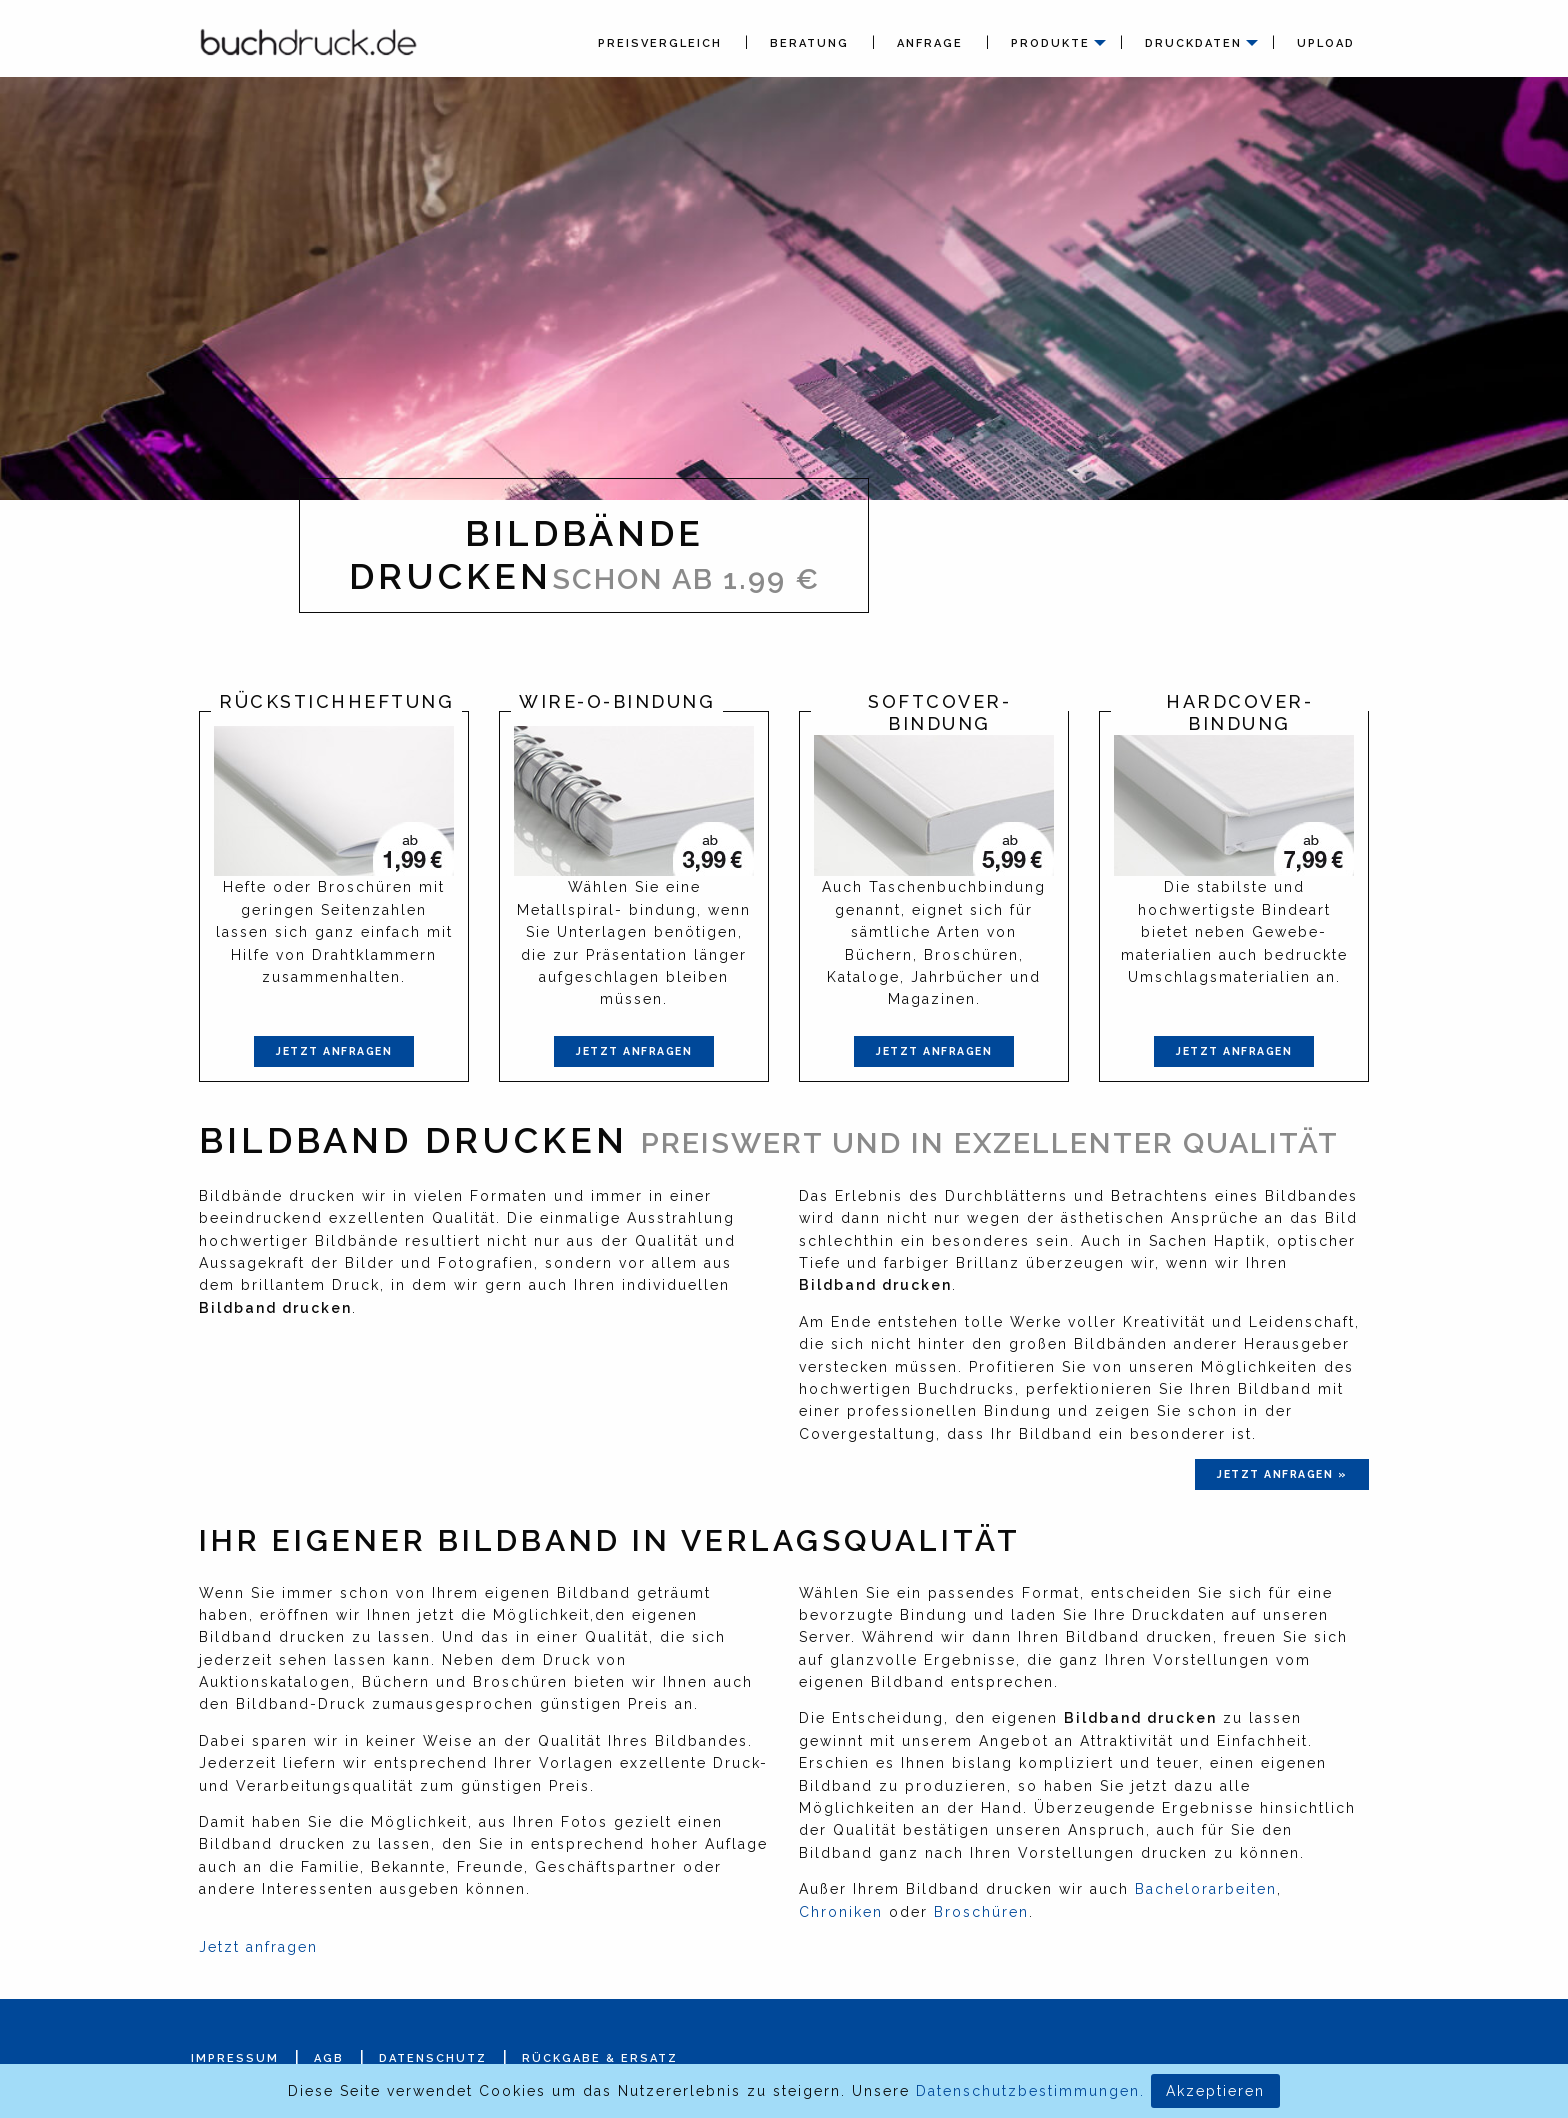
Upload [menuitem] (1326, 43)
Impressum (235, 2058)
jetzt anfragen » (1282, 1474)
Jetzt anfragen (334, 1051)
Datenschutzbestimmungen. (1030, 2091)
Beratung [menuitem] (809, 43)
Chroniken (841, 1912)
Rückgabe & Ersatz (600, 2058)
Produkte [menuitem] (1050, 43)
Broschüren (981, 1912)
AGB (329, 2058)
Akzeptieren (1215, 2091)
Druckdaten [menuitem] (1193, 43)
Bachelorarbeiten (1206, 1889)
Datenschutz (433, 2058)
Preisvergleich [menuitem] (660, 43)
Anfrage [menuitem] (930, 43)
